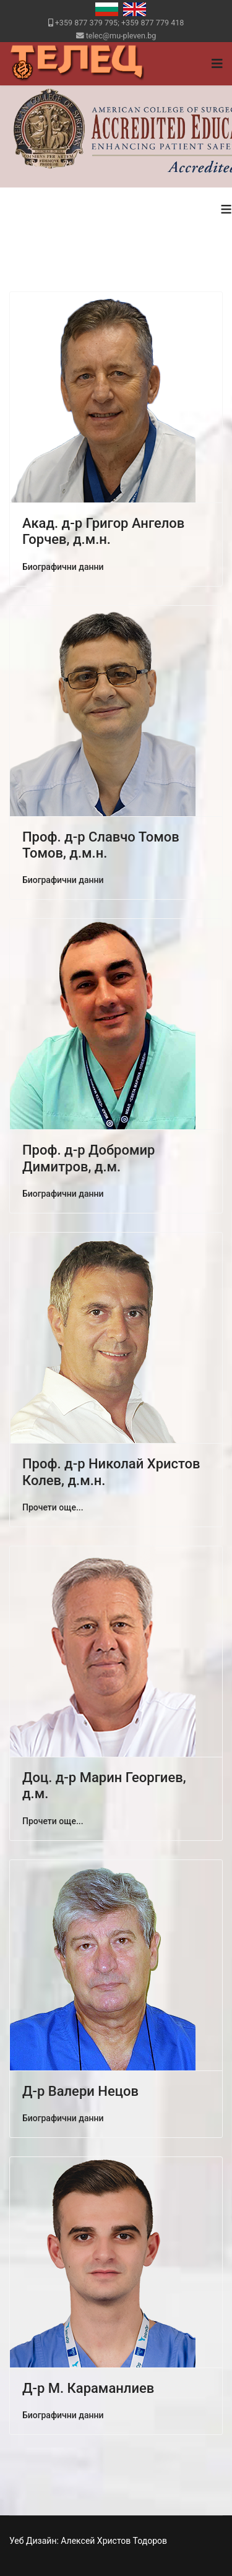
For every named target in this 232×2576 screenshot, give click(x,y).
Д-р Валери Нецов (80, 2091)
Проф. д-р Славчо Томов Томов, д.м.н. (100, 845)
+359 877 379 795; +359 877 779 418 (119, 22)
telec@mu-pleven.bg (121, 35)
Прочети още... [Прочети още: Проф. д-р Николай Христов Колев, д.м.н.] (53, 1507)
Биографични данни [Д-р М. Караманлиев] (62, 2415)
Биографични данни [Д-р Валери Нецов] (62, 2118)
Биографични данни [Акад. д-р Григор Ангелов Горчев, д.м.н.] (62, 567)
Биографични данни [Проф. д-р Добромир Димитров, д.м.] (62, 1194)
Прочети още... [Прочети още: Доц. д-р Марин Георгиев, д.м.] (53, 1821)
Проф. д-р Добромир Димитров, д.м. (88, 1158)
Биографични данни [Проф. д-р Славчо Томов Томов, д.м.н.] (62, 880)
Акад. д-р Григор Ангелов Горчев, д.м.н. (103, 531)
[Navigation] (217, 63)
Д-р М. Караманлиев (88, 2388)
